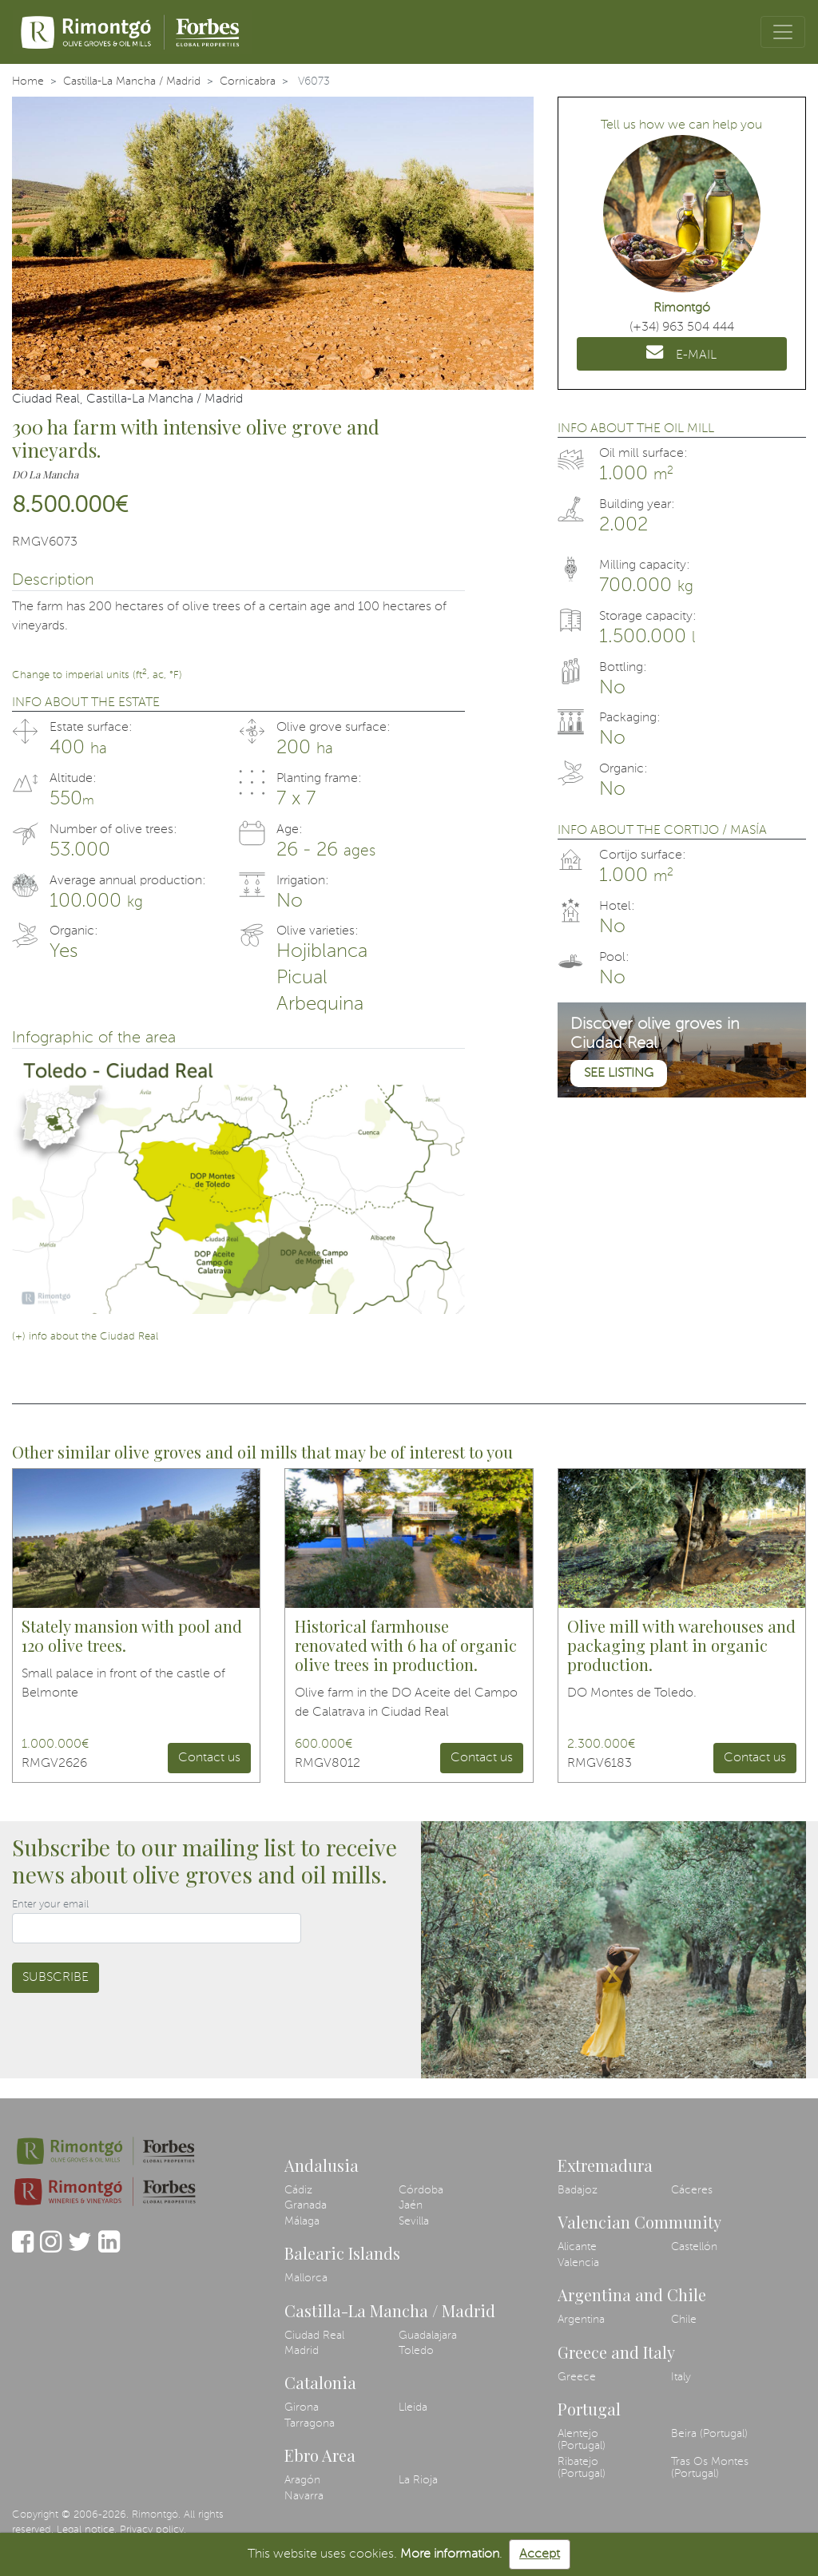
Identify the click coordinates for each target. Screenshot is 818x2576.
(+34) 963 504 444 (681, 327)
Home (28, 81)
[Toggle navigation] (782, 32)
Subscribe (55, 1977)
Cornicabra (248, 81)
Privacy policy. (153, 2530)
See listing (618, 1073)
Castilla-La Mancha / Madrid (132, 81)
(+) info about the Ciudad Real (85, 1337)
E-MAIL (681, 352)
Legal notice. (87, 2530)
